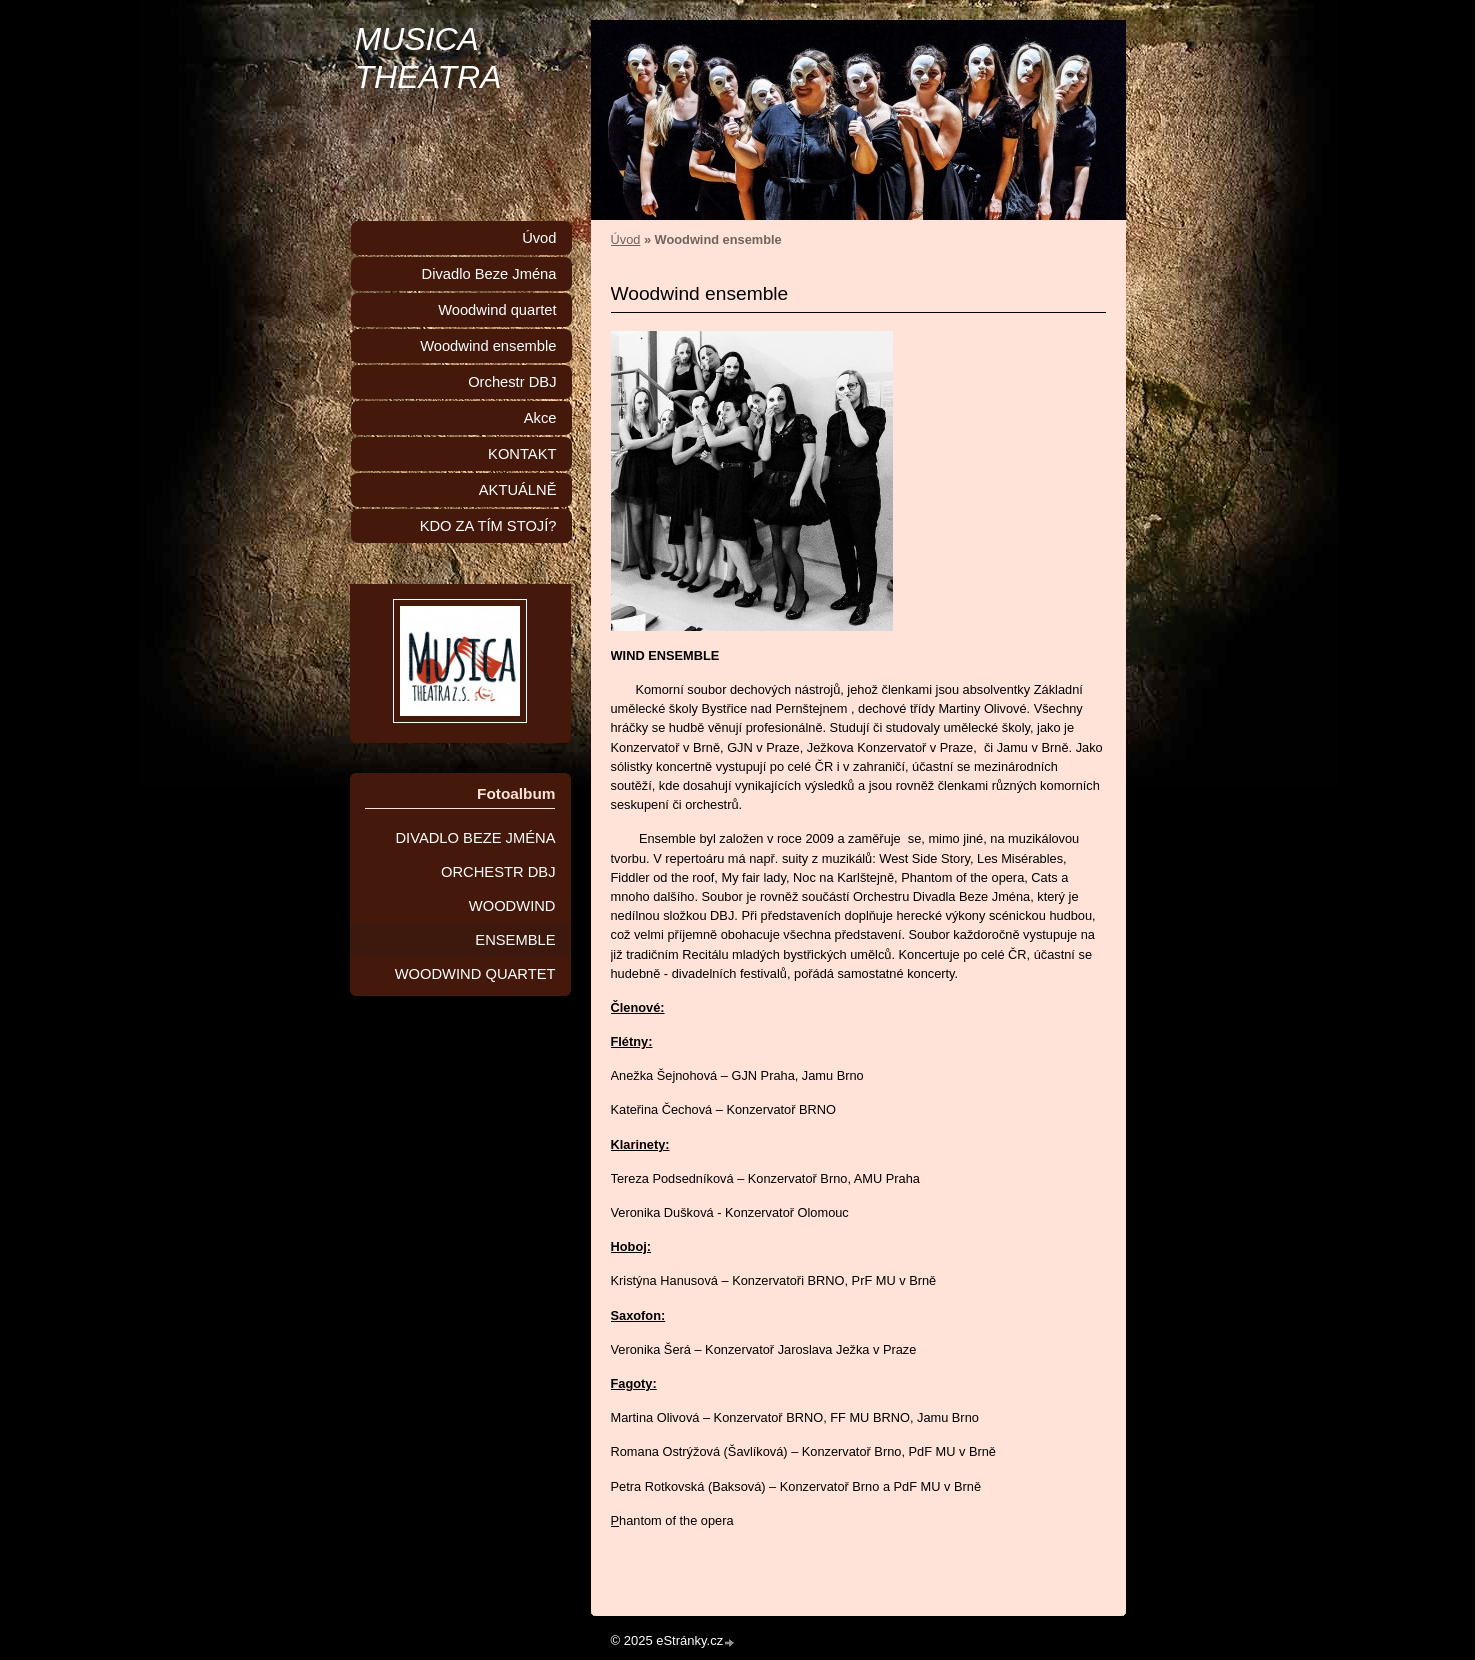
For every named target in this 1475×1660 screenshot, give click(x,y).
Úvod (626, 239)
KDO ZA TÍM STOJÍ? (488, 526)
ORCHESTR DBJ (498, 872)
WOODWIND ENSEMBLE (512, 923)
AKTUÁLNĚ (518, 490)
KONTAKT (522, 454)
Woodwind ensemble (488, 346)
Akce (540, 418)
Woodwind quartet (497, 310)
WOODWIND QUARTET (475, 974)
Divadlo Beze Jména (489, 274)
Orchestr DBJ (512, 382)
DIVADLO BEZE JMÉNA (475, 838)
